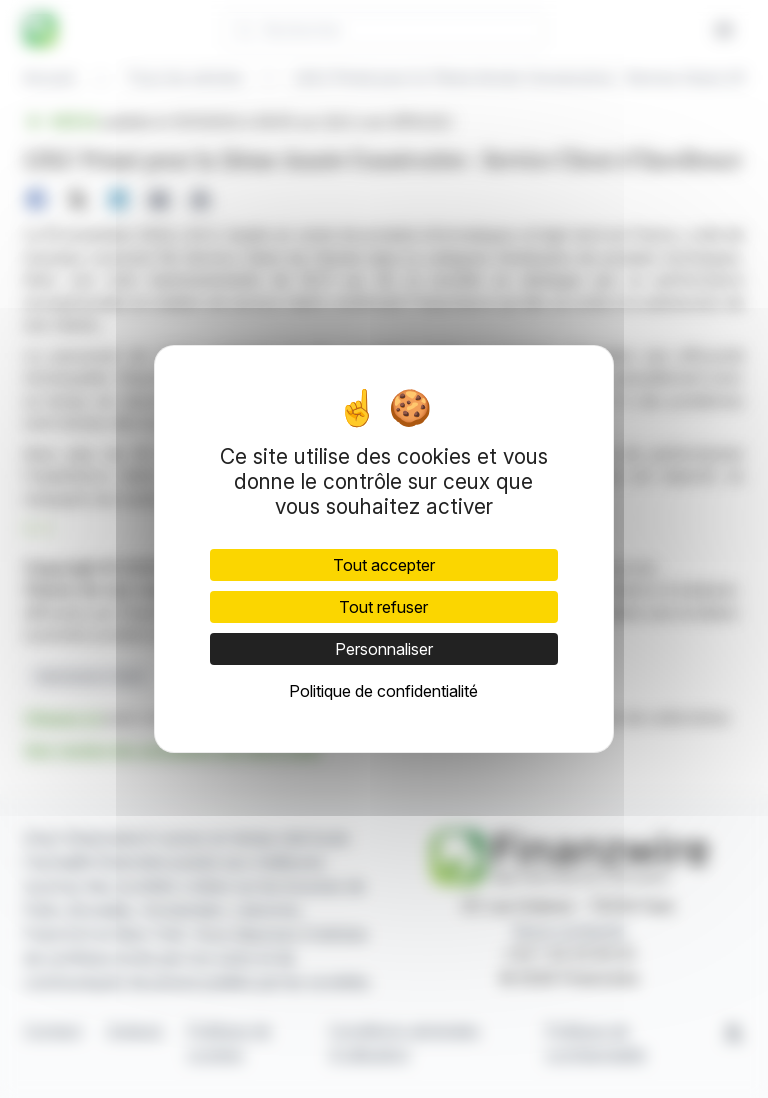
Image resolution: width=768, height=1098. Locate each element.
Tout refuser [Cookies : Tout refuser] (383, 607)
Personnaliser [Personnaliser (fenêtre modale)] (384, 649)
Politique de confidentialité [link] (383, 691)
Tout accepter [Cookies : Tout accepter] (384, 565)
